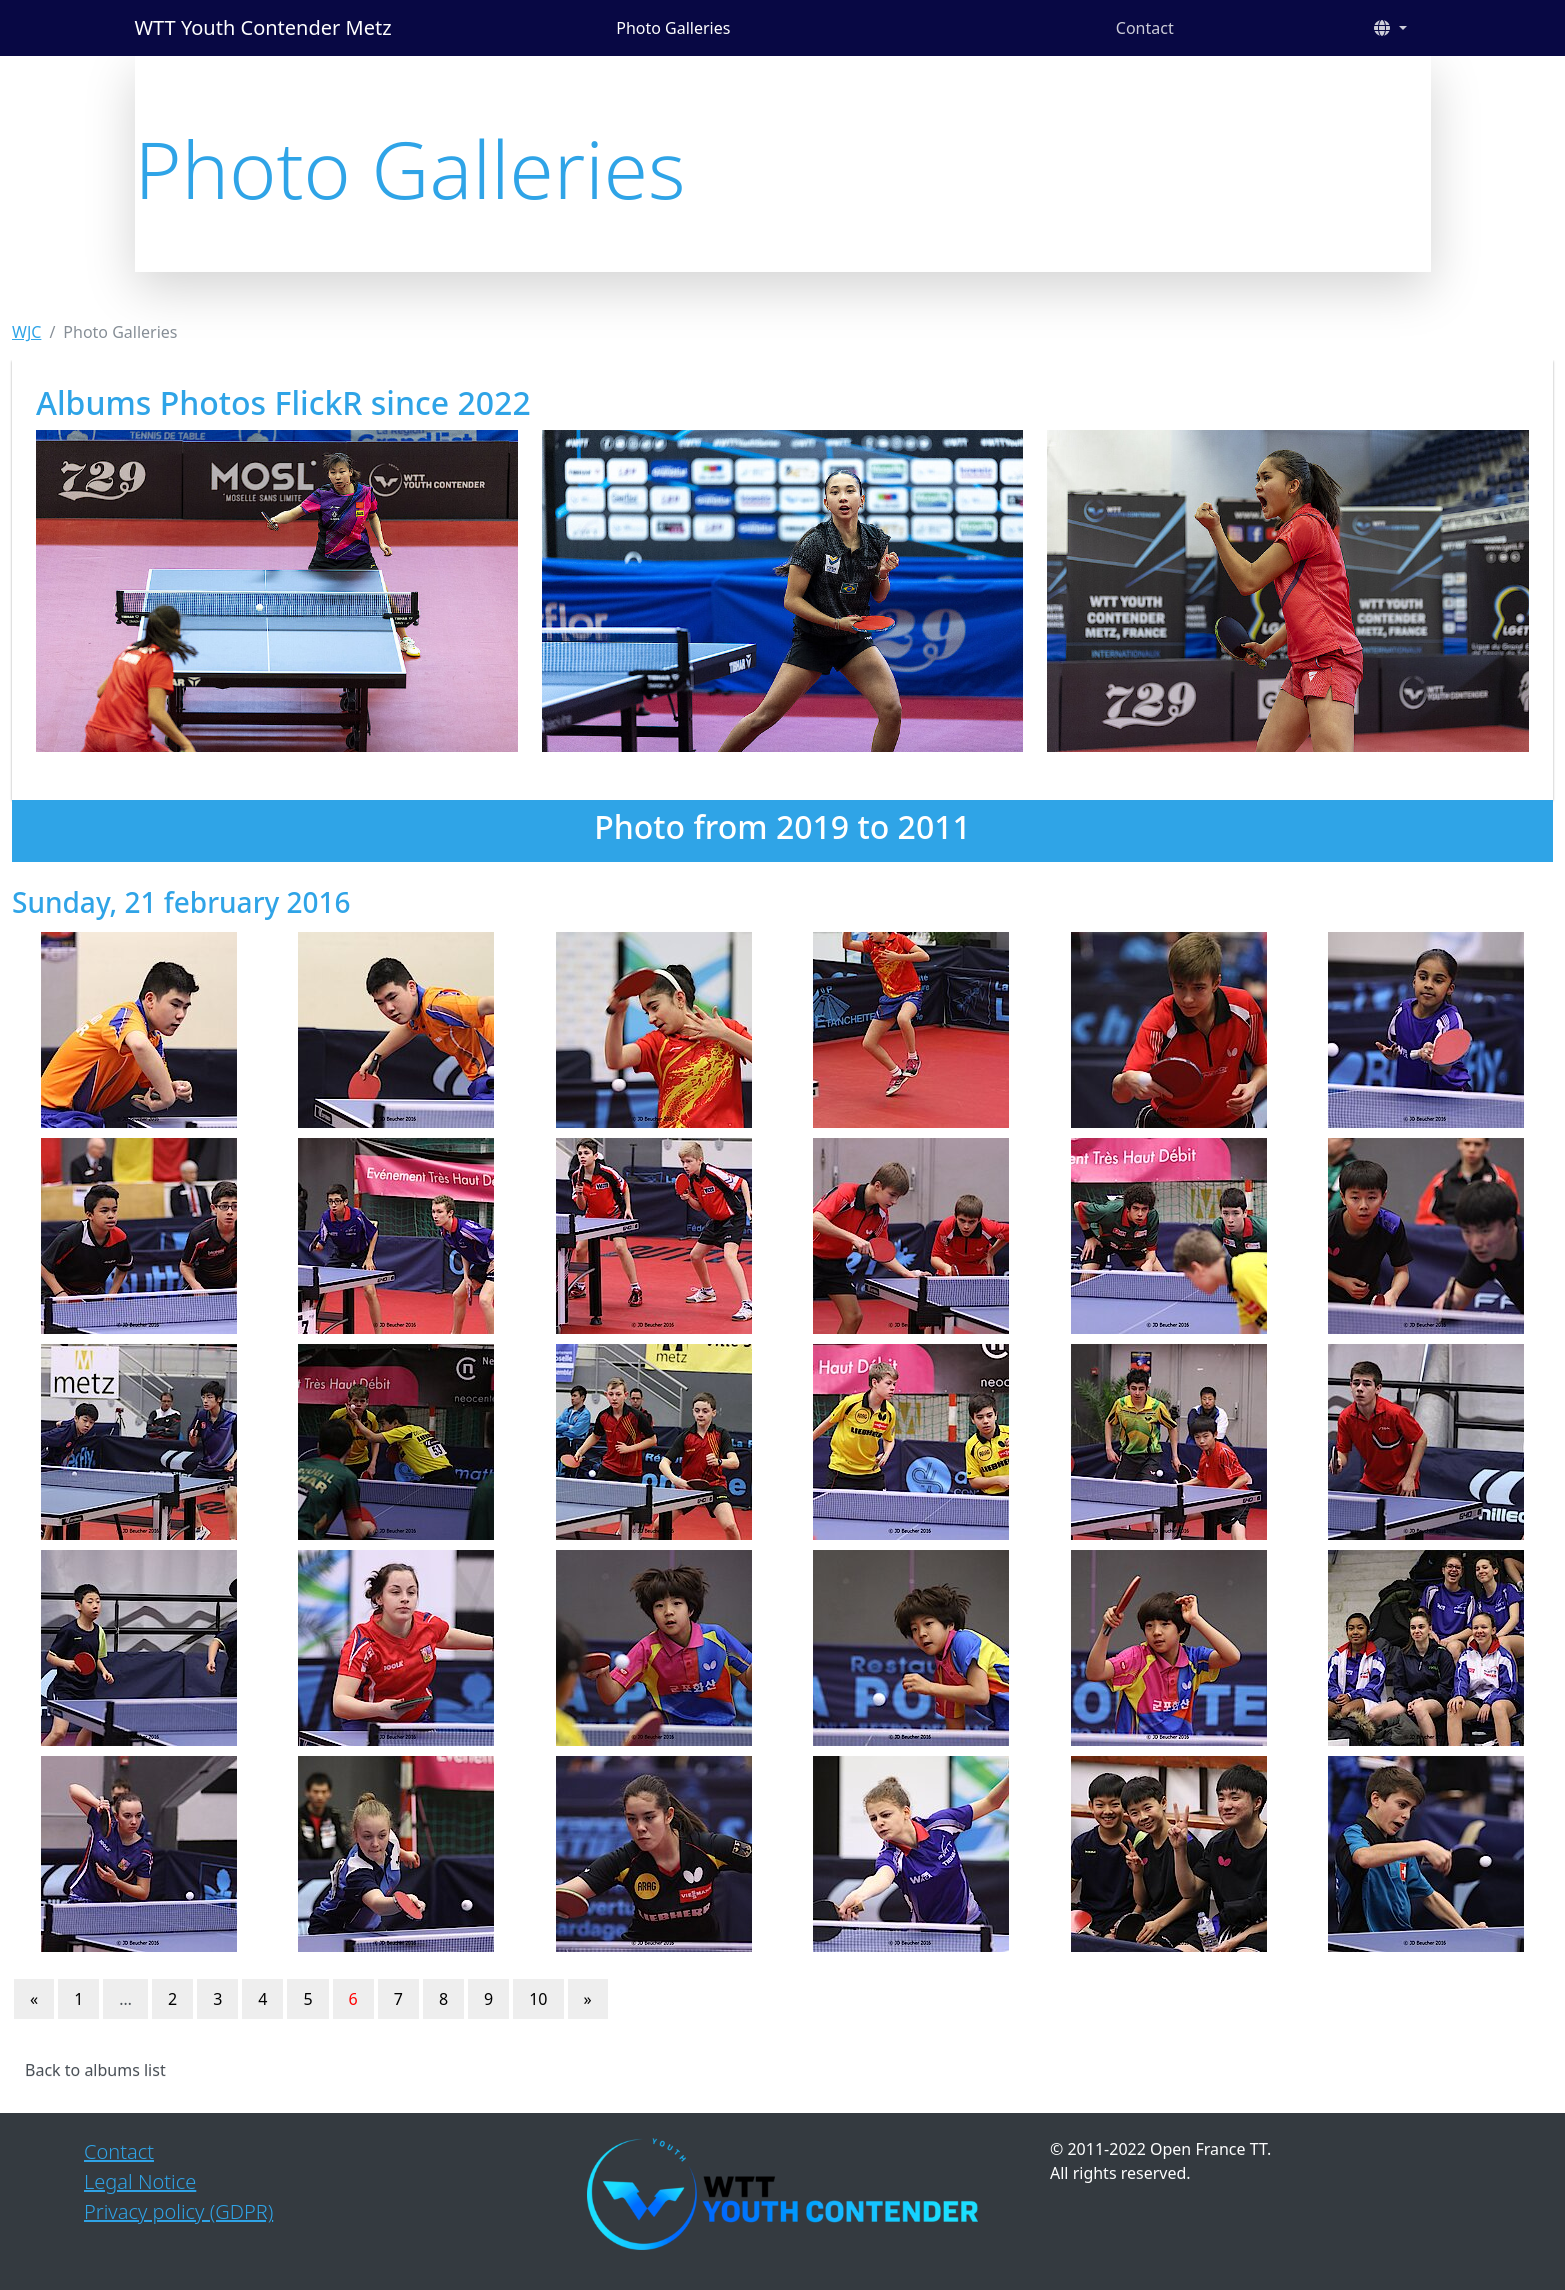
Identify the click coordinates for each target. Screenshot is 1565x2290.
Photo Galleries (673, 28)
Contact (1145, 28)
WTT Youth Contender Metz (263, 27)
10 (538, 1999)
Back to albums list (95, 2070)
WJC (26, 332)
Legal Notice (140, 2181)
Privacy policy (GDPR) (178, 2211)
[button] (1390, 28)
